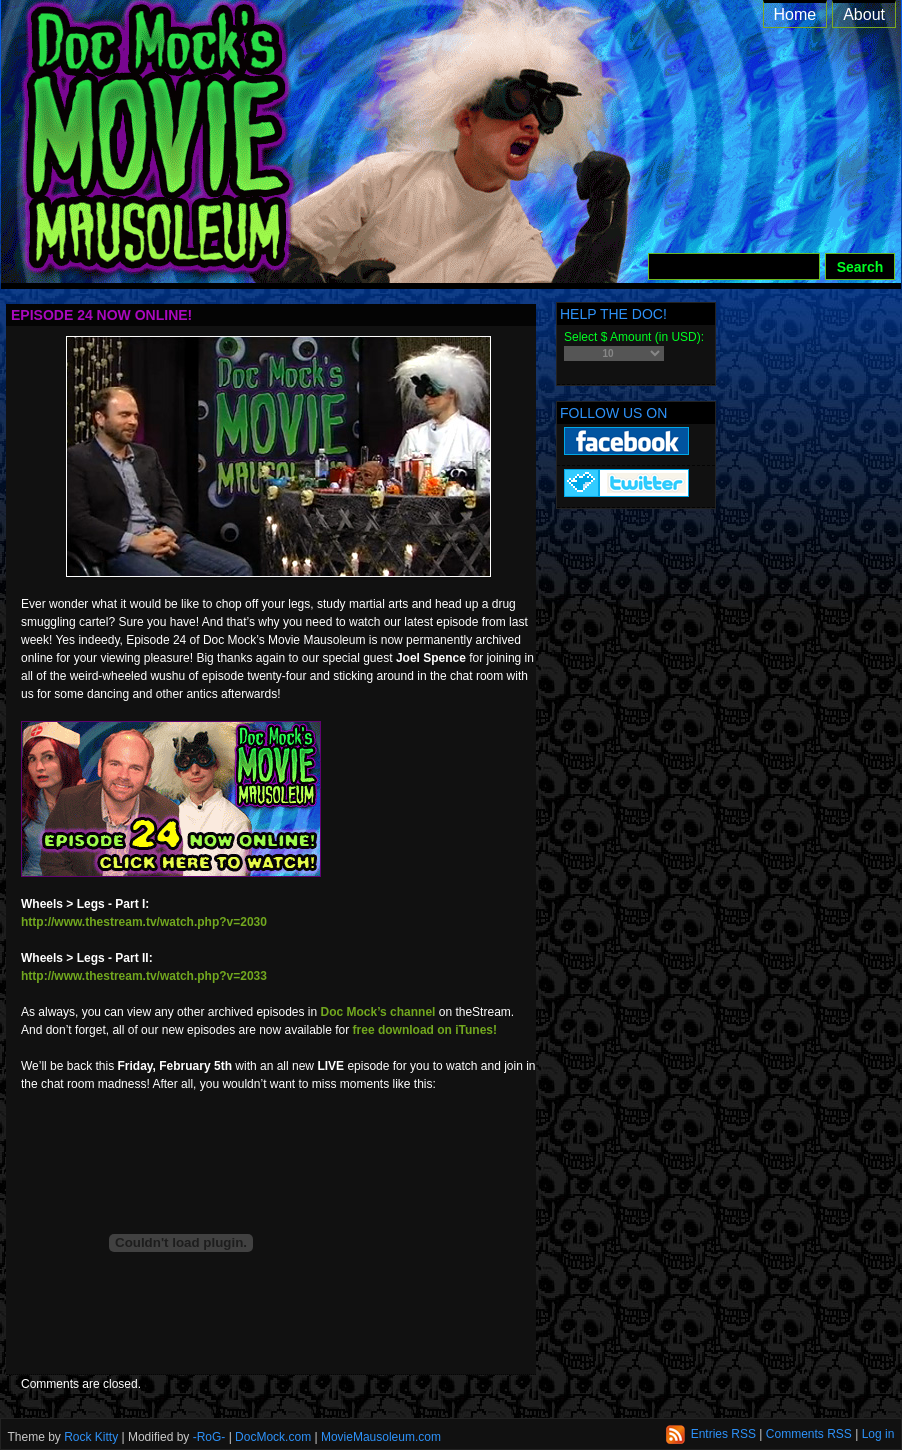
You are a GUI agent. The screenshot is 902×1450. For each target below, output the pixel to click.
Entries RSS (723, 1434)
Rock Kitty (91, 1437)
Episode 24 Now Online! (101, 315)
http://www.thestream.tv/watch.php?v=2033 (144, 976)
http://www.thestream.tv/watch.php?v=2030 (144, 922)
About (864, 14)
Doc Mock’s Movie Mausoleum (473, 160)
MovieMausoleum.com (381, 1437)
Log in (878, 1434)
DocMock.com (273, 1437)
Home (795, 14)
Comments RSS (809, 1434)
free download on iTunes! (425, 1030)
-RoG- (209, 1437)
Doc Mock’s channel (378, 1012)
